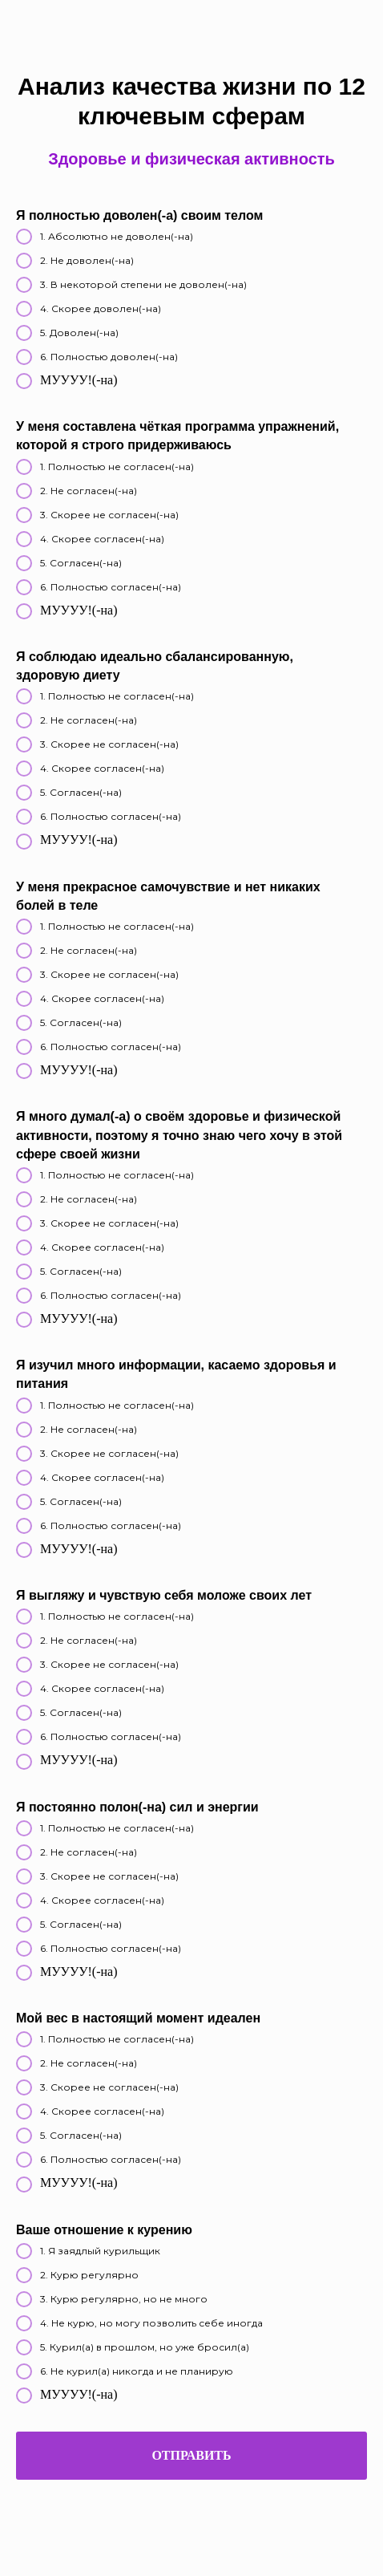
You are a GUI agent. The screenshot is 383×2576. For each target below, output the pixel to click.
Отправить (191, 2455)
